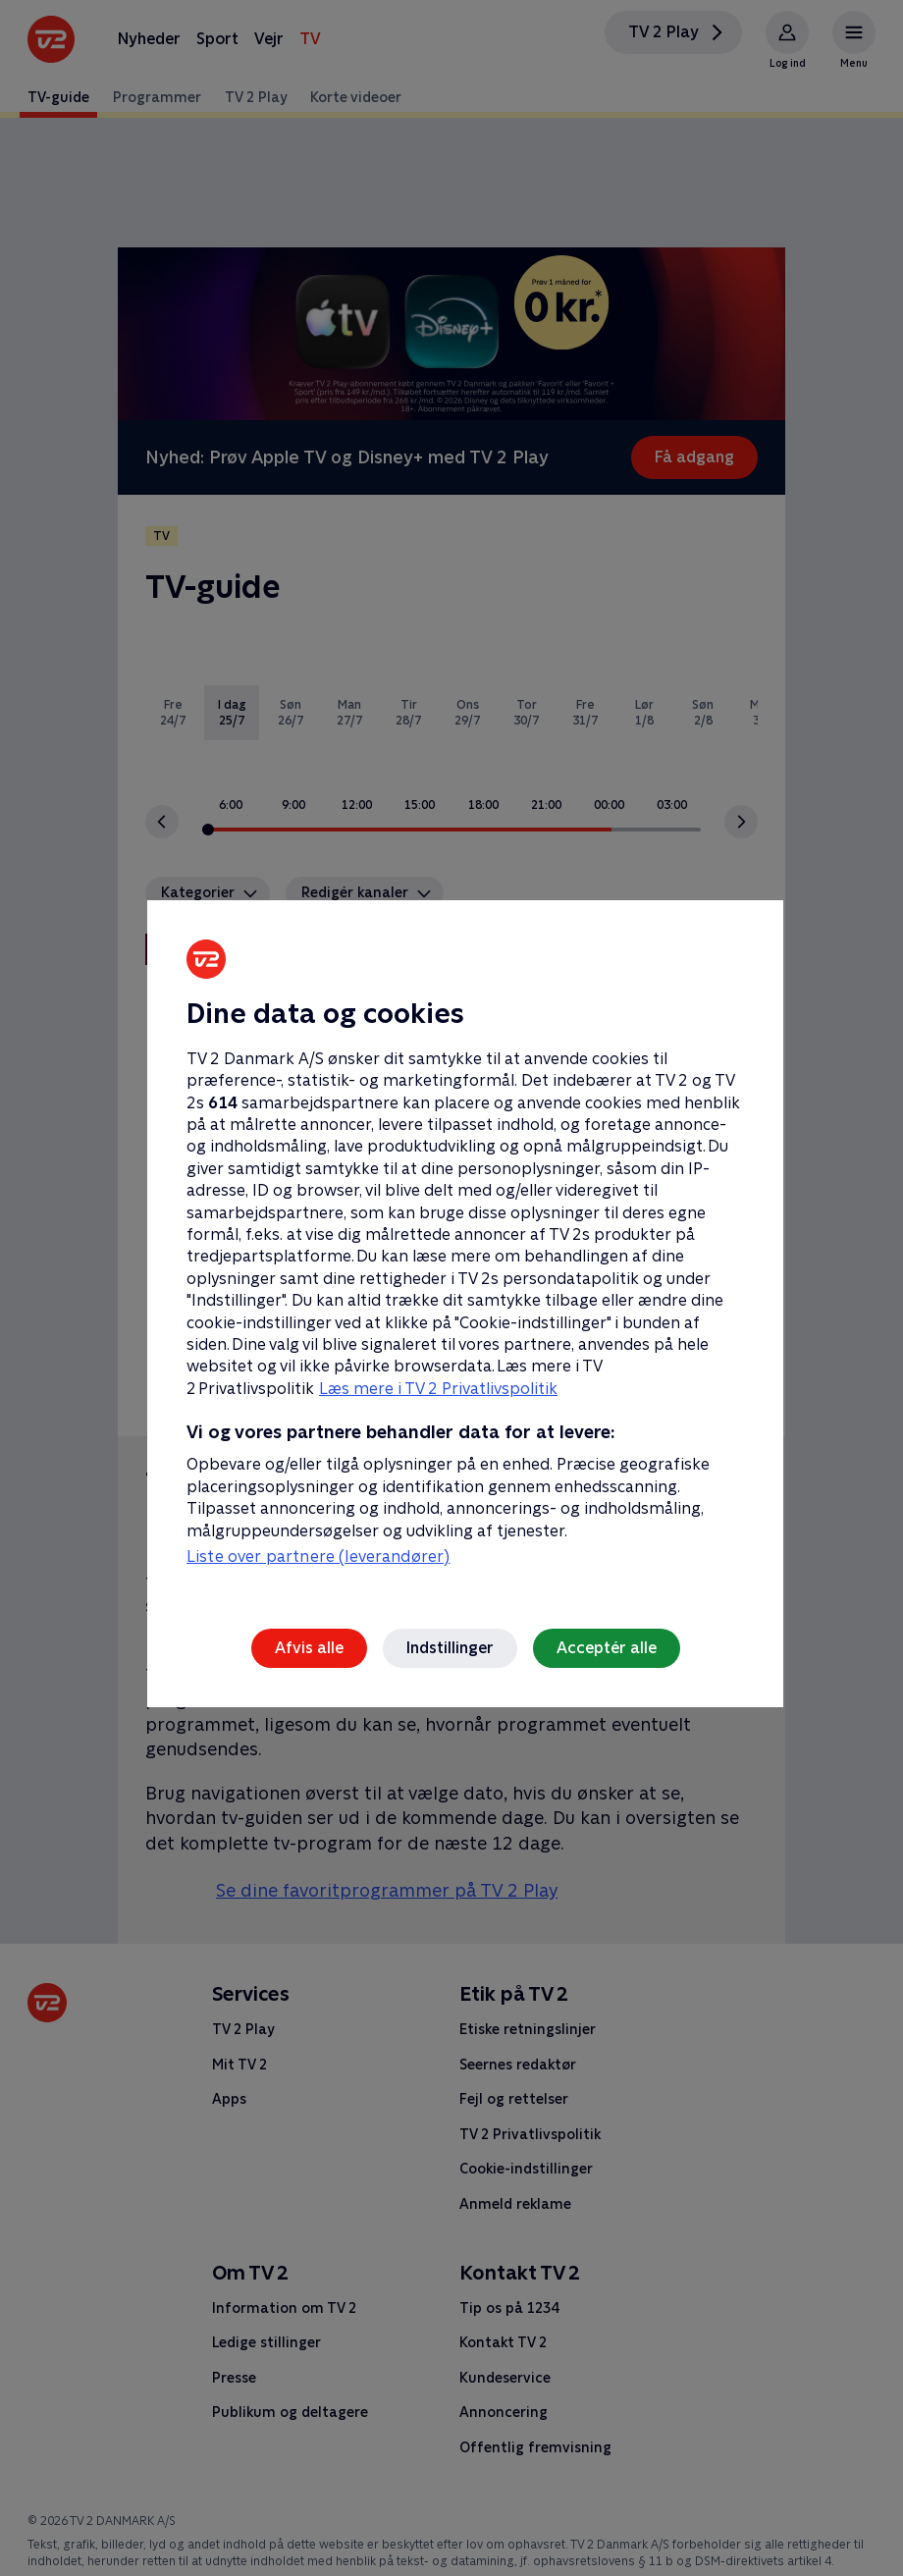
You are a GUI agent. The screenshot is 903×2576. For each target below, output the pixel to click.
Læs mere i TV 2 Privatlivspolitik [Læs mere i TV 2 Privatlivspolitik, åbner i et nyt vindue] (438, 1388)
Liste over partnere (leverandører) (318, 1556)
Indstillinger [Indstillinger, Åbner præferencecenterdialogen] (450, 1647)
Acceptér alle (607, 1647)
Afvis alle (309, 1647)
